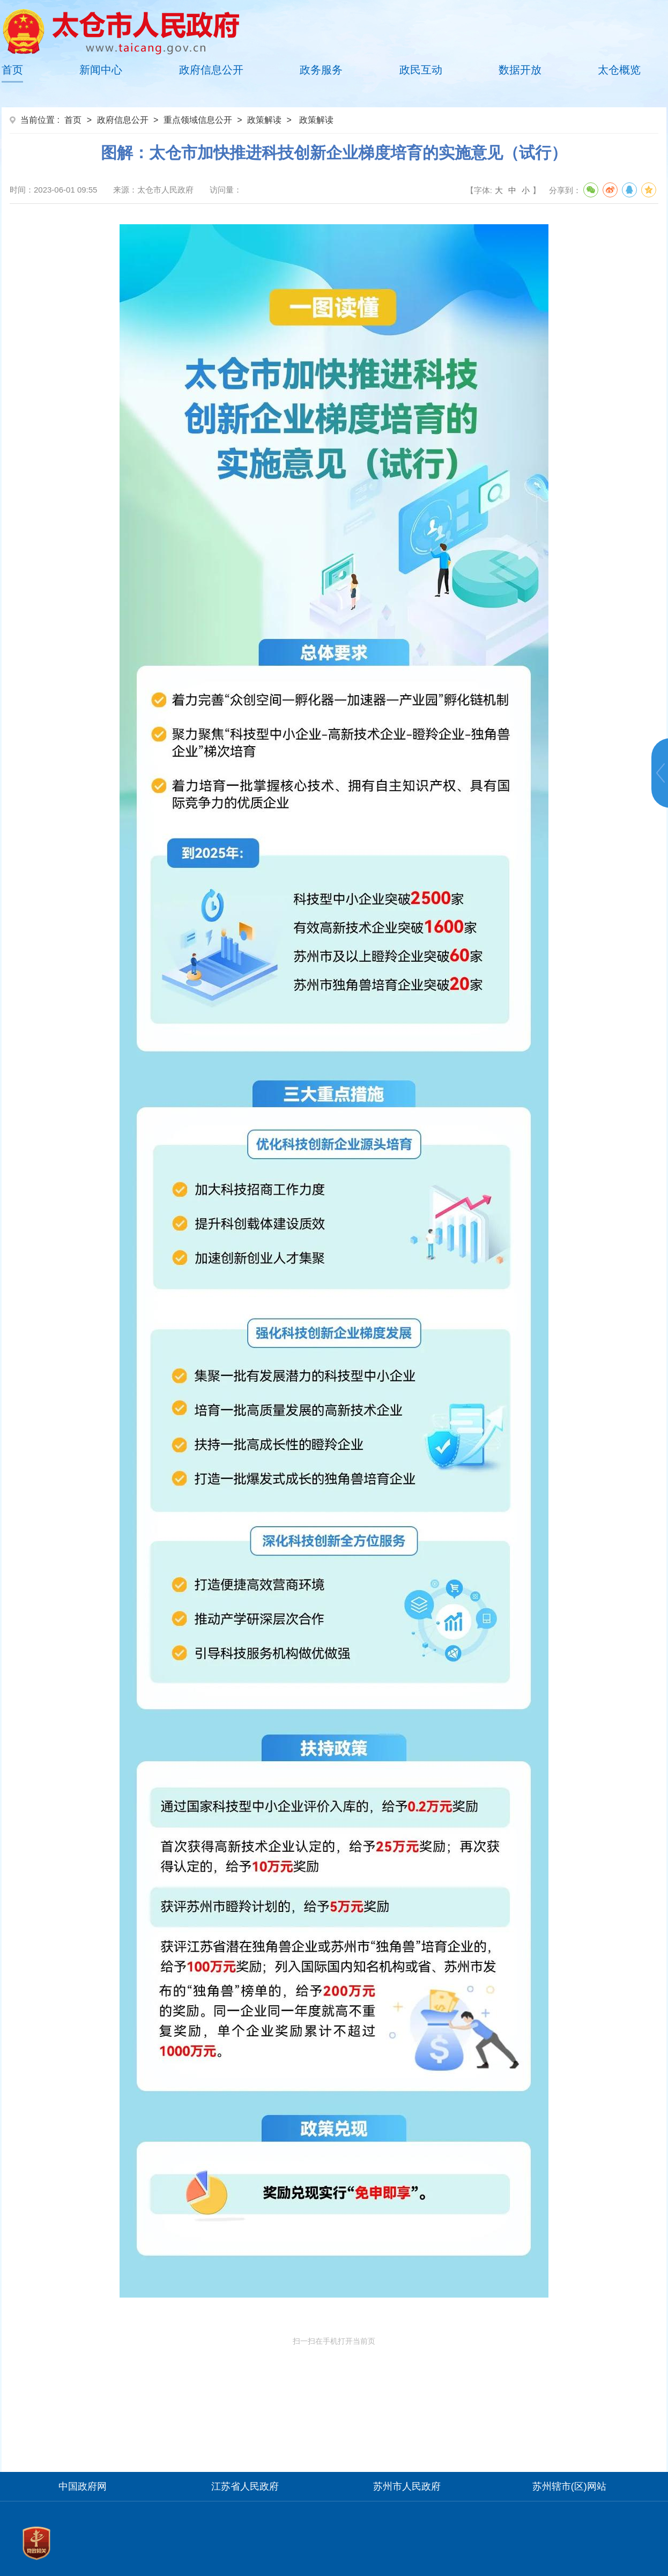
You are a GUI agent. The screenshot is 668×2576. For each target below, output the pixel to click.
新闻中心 (100, 70)
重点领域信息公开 (198, 119)
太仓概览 (619, 70)
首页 (12, 70)
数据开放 (520, 70)
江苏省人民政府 (245, 2486)
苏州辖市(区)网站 (569, 2486)
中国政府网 (82, 2486)
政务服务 (321, 70)
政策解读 (264, 119)
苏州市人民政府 (407, 2486)
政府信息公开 (211, 70)
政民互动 (420, 70)
